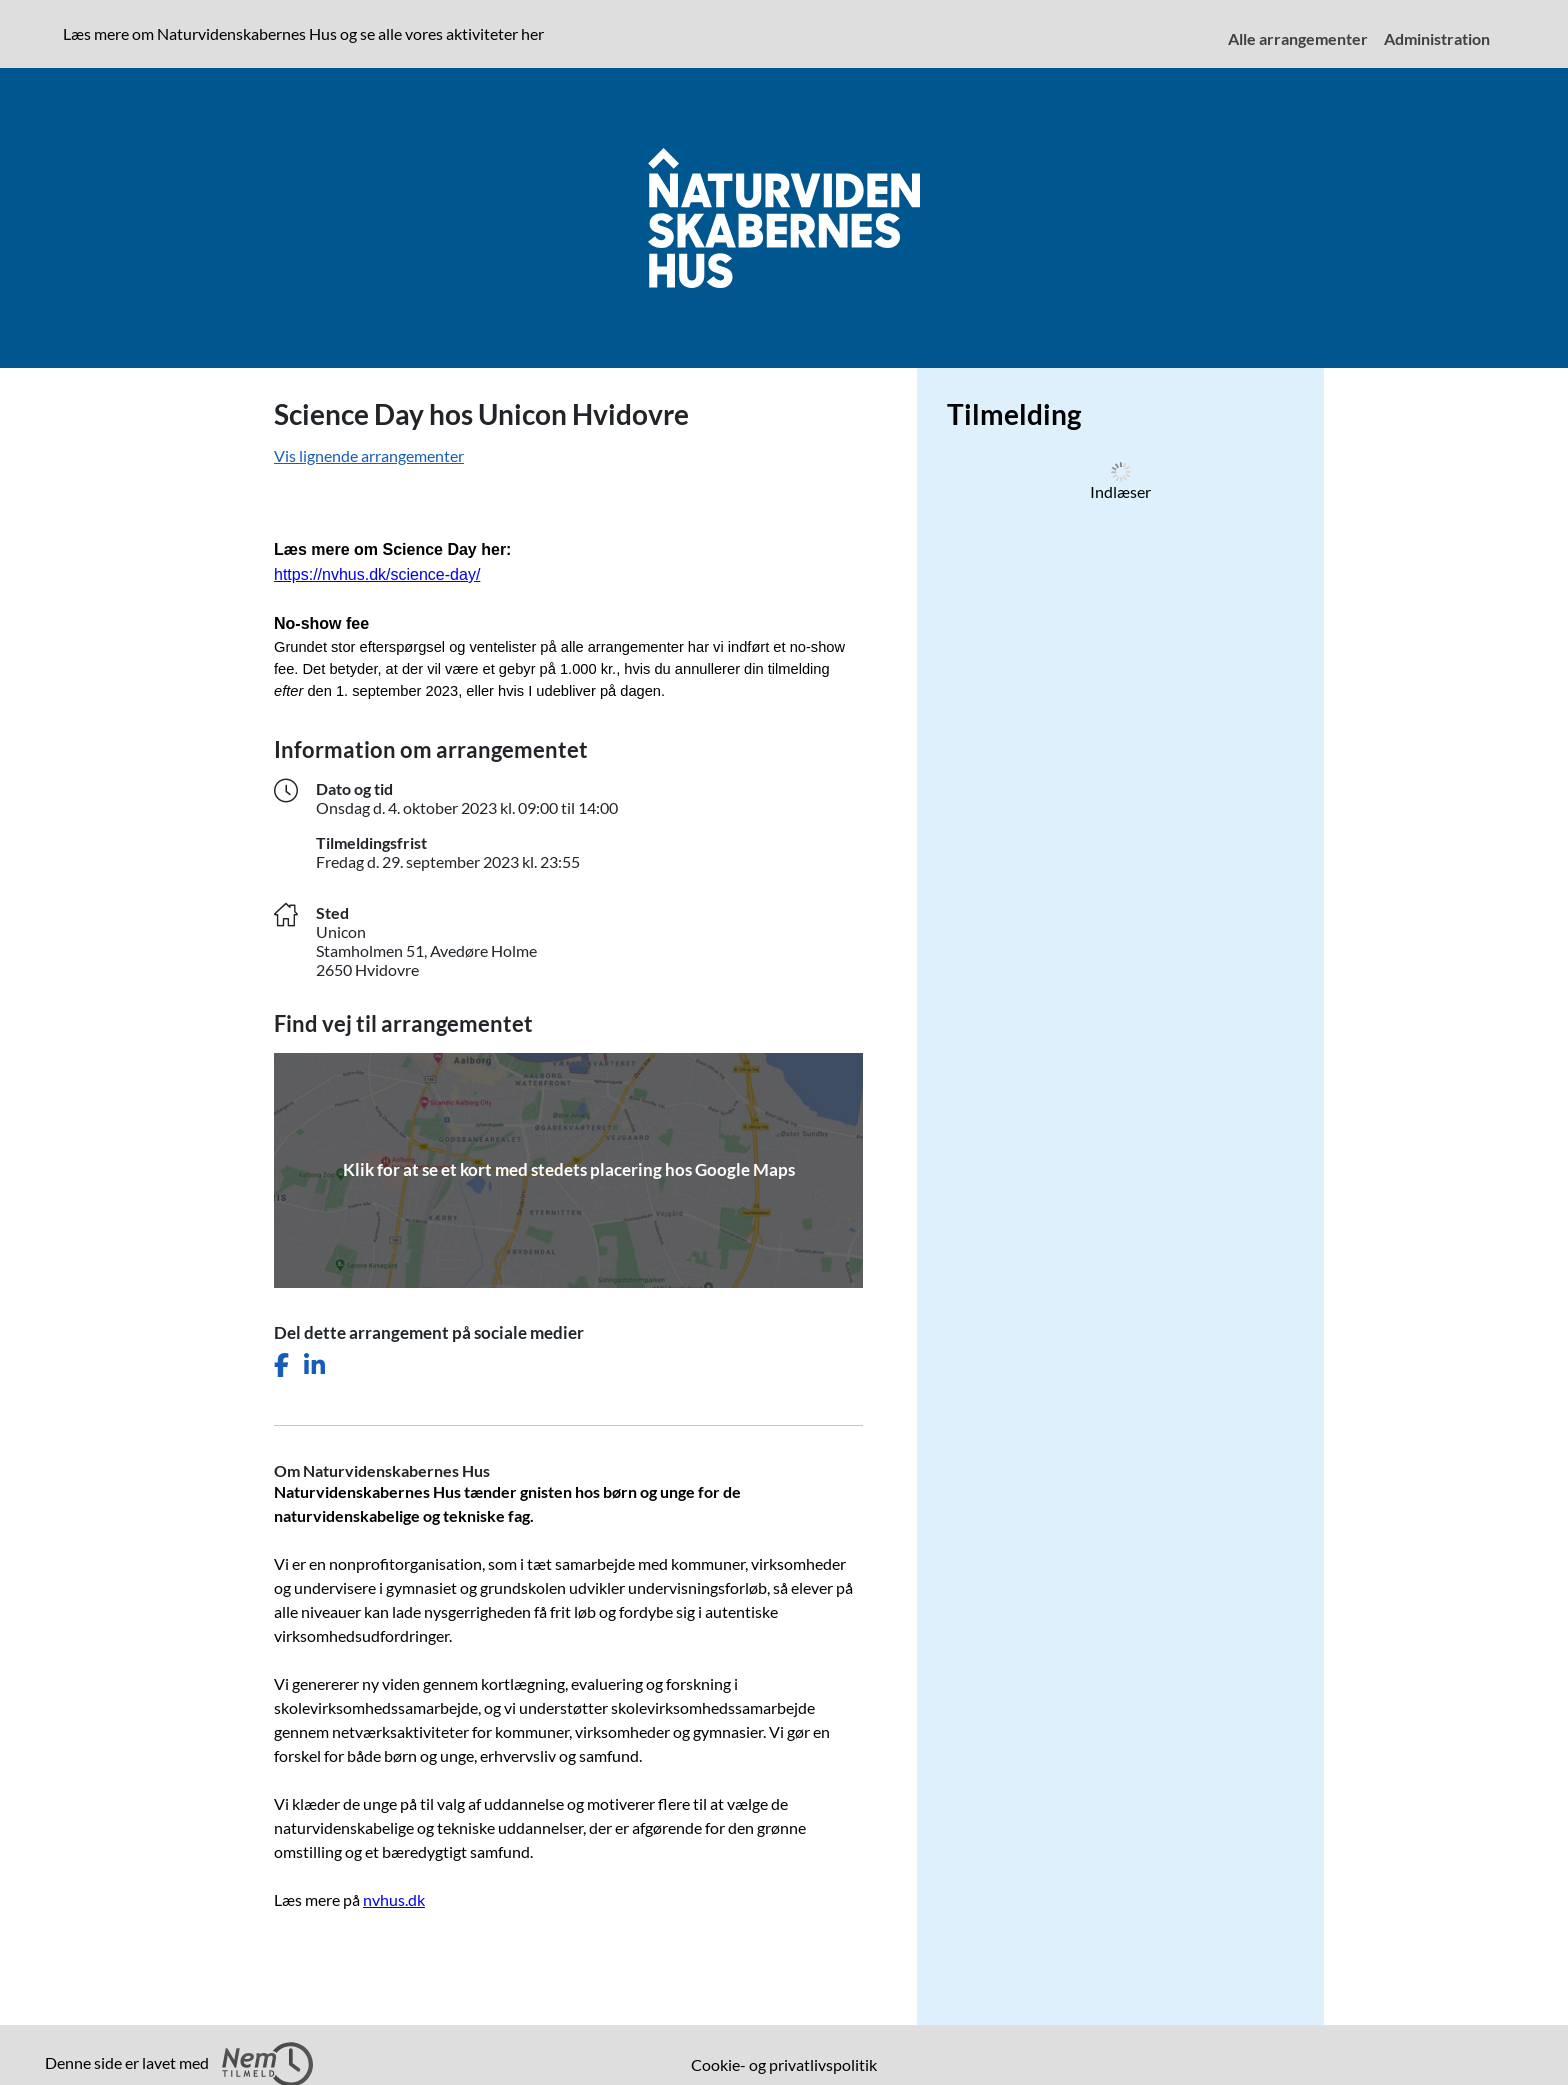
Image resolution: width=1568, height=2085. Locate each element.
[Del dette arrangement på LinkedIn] (314, 1365)
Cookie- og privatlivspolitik (784, 2064)
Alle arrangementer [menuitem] (1298, 38)
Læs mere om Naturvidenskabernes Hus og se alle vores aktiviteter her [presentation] (303, 33)
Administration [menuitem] (1437, 38)
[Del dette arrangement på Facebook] (281, 1365)
